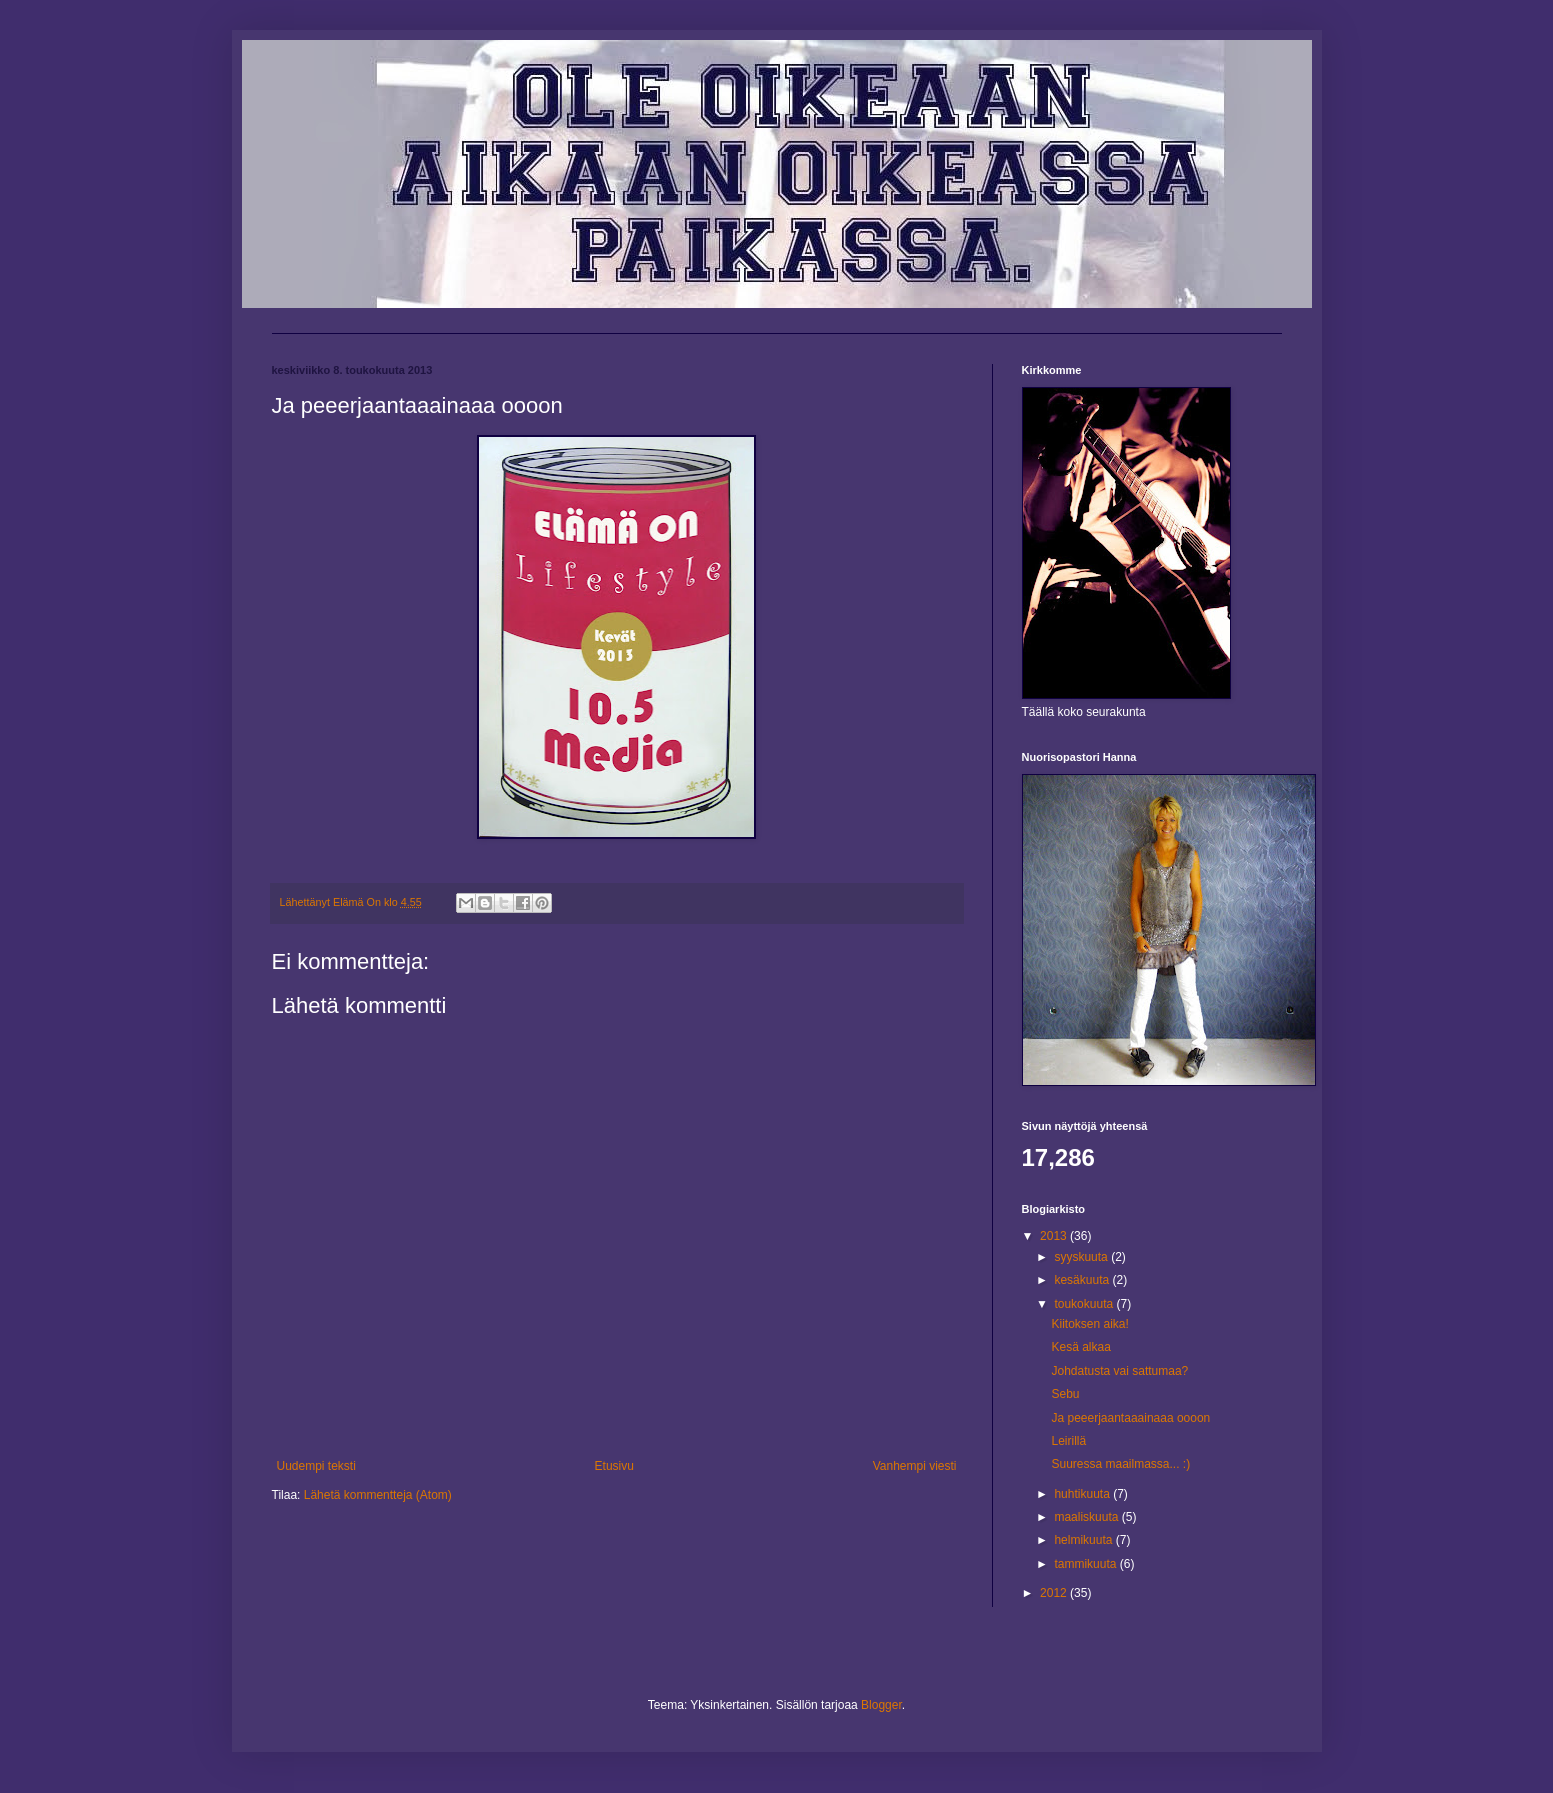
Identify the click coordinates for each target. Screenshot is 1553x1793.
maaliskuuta (1087, 1517)
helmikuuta (1084, 1540)
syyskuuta (1082, 1257)
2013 (1055, 1236)
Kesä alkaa (1080, 1347)
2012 (1055, 1593)
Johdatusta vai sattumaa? (1119, 1371)
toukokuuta (1085, 1304)
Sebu (1065, 1394)
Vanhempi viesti (915, 1466)
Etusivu (614, 1466)
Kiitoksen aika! (1089, 1324)
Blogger (881, 1705)
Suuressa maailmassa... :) (1120, 1464)
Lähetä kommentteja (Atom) (378, 1495)
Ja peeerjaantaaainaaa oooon (1130, 1418)
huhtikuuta (1083, 1494)
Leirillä (1068, 1441)
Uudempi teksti (316, 1466)
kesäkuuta (1083, 1280)
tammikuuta (1086, 1564)
